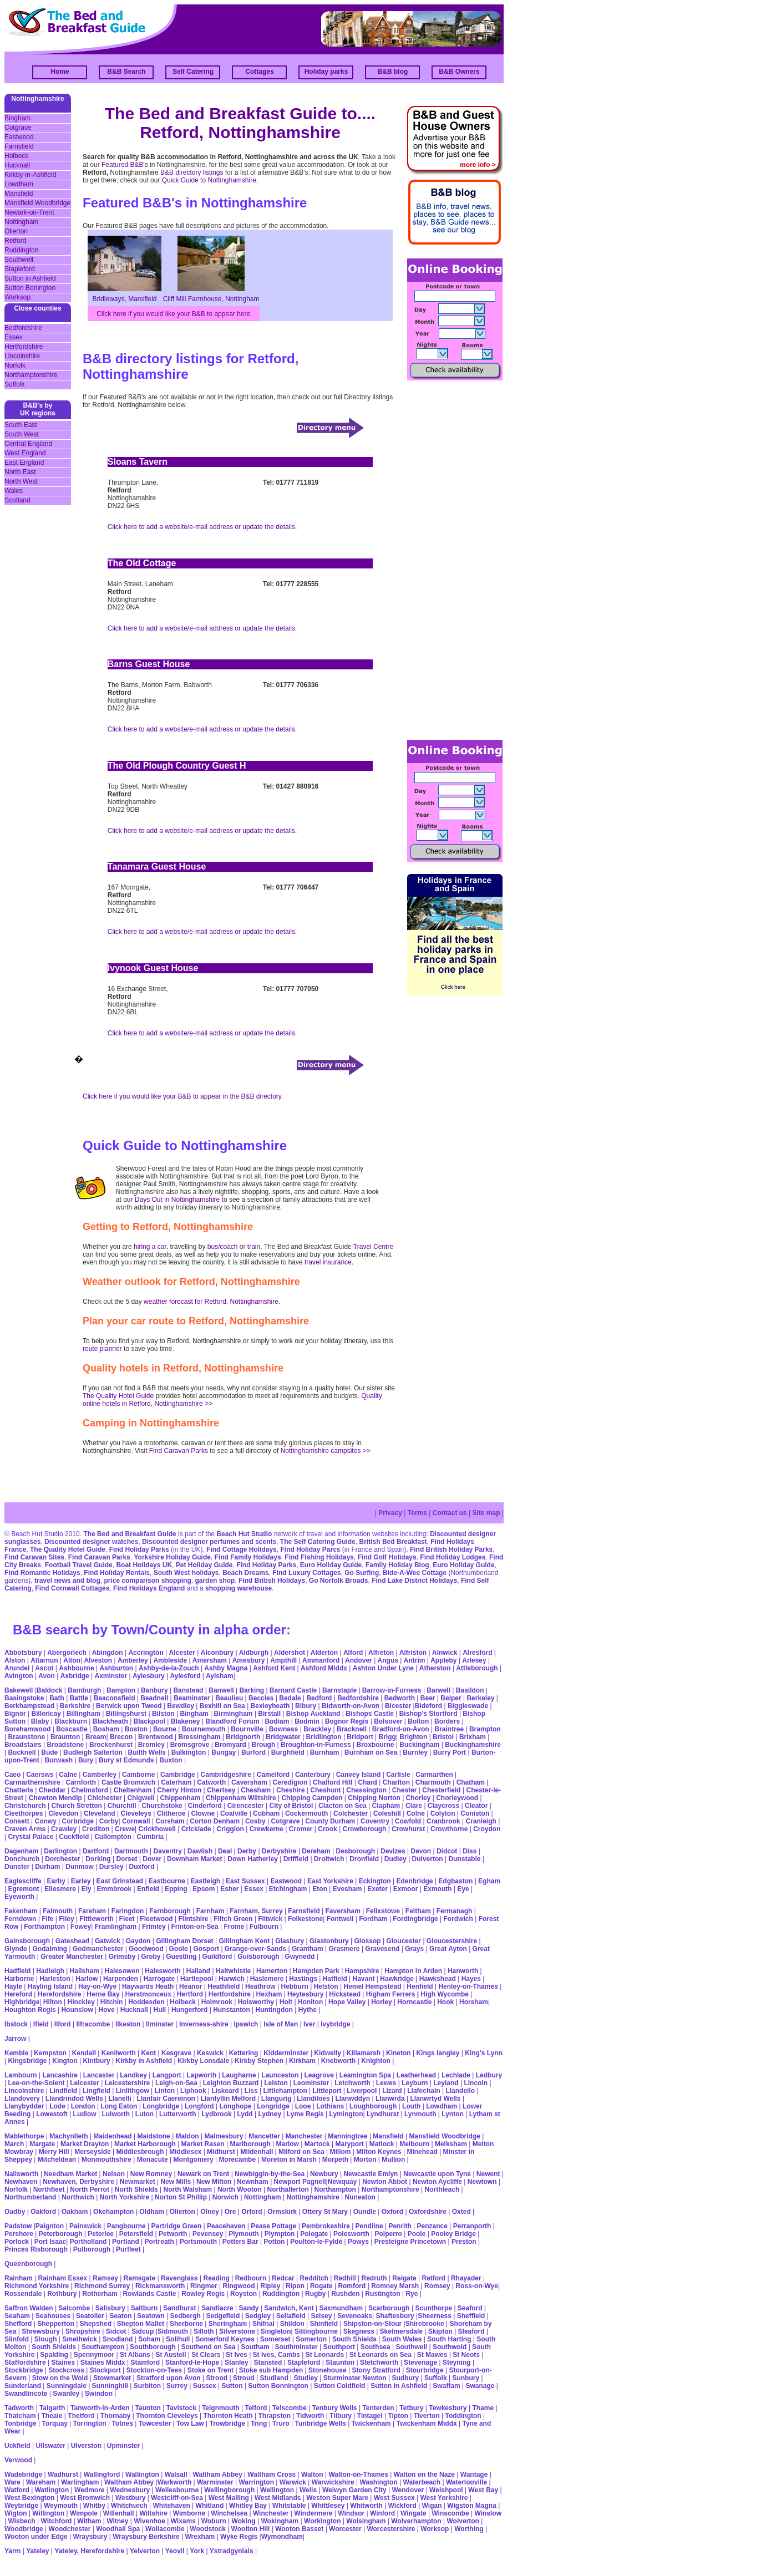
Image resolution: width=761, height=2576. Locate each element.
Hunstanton (231, 2010)
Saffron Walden (28, 2308)
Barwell (438, 1690)
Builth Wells (147, 1752)
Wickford (402, 2505)
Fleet (127, 1919)
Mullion (393, 2159)
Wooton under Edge (36, 2537)
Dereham (316, 1851)
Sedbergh (185, 2316)
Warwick (293, 2482)
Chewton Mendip (55, 1798)
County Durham (330, 1821)
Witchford (56, 2521)
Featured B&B (122, 165)
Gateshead (72, 1941)
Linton (165, 2091)
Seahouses (52, 2316)
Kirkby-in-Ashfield (30, 175)
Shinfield (324, 2324)
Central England (28, 444)
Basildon (470, 1690)
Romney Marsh (395, 2286)
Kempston (50, 2053)
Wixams (183, 2521)
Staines (63, 2362)
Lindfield (63, 2091)
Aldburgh (253, 1653)
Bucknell (21, 1752)
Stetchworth (379, 2362)
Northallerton (287, 2189)
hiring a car (150, 1247)
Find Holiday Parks (139, 1549)
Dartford (96, 1851)
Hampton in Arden (414, 1971)
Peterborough (61, 2234)
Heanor (190, 1986)
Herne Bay (103, 1994)
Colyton (442, 1813)
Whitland (210, 2505)
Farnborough (170, 1911)
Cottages (259, 71)
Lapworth (201, 2075)
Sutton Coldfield (340, 2386)
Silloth (204, 2331)
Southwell (18, 259)
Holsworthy (256, 2002)
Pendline (369, 2226)
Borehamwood (27, 1729)
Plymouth (244, 2234)
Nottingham (21, 222)
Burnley (415, 1752)
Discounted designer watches (91, 1542)
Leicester (84, 2083)
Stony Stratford (376, 2370)
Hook (445, 2002)
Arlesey (474, 1660)
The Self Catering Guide (318, 1542)
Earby (56, 1881)
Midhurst (221, 2152)
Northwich (78, 2197)
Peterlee (101, 2234)
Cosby (255, 1821)
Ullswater (50, 2446)
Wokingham (279, 2521)
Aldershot (289, 1653)
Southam (255, 2347)
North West (21, 481)
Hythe (307, 2010)
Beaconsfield (114, 1698)
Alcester (182, 1653)
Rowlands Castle (149, 2294)
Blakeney (185, 1721)
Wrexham (200, 2537)
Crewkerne (266, 1829)
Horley (381, 2002)
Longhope (235, 2106)
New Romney (150, 2174)
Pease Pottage (273, 2226)
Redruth (374, 2278)
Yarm (12, 2551)
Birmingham (233, 1714)
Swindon (99, 2393)
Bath (56, 1698)
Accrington (145, 1653)
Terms (417, 1513)
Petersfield (136, 2234)
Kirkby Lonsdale (203, 2061)
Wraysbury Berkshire (146, 2537)
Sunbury (465, 2378)
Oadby (14, 2212)
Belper (450, 1698)
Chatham (470, 1782)
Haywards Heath (148, 1986)
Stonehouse (327, 2370)
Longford (199, 2106)
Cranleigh (480, 1821)
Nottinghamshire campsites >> (326, 1451)
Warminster (215, 2482)
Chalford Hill (332, 1782)
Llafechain (423, 2091)
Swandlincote (25, 2393)
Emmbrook (114, 1889)
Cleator (476, 1806)
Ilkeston (127, 2024)
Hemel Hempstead (372, 1986)
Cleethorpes (23, 1813)
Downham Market (194, 1859)
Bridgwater (283, 1737)
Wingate (413, 2513)
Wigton (15, 2513)
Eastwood (19, 137)
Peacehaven (226, 2226)
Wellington (277, 2490)
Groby (150, 1956)
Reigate (404, 2278)
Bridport (359, 1737)
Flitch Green (233, 1919)
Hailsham (84, 1971)
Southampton (103, 2347)
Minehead (422, 2152)
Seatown (150, 2316)
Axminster (111, 1676)
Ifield (41, 2024)
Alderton (324, 1653)
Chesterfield (441, 1790)
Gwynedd (299, 1956)
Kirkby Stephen (259, 2061)
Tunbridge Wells (320, 2423)
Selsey (321, 2316)
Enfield (148, 1889)
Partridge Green (176, 2226)
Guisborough (258, 1956)
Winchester (271, 2513)
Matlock (381, 2144)
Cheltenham (133, 1790)
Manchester (304, 2136)
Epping (176, 1889)
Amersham (209, 1660)
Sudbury (405, 2378)
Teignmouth (221, 2408)
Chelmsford (89, 1790)
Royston (243, 2294)
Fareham (92, 1911)
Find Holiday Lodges (452, 1557)
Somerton (311, 2339)
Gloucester (403, 1941)
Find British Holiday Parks (451, 1549)
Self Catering (193, 71)
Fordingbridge (415, 1919)
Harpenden (120, 1979)
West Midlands (278, 2498)
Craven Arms (24, 1829)
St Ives (236, 2355)
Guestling (181, 1956)
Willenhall (118, 2513)
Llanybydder (24, 2106)
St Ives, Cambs (276, 2355)
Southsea (375, 2347)
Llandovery (22, 2098)
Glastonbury (329, 1941)
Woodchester (70, 2529)
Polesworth (351, 2234)
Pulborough (91, 2249)
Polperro (388, 2234)
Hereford (18, 1994)
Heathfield (223, 1986)
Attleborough (477, 1668)
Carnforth (81, 1782)
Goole (178, 1949)
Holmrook (216, 2002)
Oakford (43, 2212)
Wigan (432, 2505)
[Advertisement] (451, 559)
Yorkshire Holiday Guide (172, 1557)
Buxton (170, 1760)
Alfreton (381, 1653)
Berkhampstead (29, 1706)
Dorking (97, 1859)
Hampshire (362, 1971)
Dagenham (21, 1851)
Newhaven (20, 2182)
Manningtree (347, 2136)
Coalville (233, 1813)
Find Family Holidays (248, 1557)
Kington (64, 2061)
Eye (463, 1889)
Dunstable (464, 1859)
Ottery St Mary (325, 2212)
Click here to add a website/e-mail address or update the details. (202, 527)
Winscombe (450, 2513)
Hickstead (345, 1994)
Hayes (471, 1979)
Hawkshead (437, 1979)
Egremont (23, 1889)
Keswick (210, 2053)
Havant (364, 1979)
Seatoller (90, 2316)
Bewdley (180, 1706)
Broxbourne (375, 1745)
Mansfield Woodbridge (37, 203)
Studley (306, 2378)
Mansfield (18, 193)
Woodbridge (23, 2529)
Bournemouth (204, 1729)
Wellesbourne (177, 2490)
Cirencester (245, 1806)
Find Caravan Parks (178, 1451)
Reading (216, 2278)
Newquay (342, 2182)
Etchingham (288, 1889)
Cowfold (408, 1821)
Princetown (428, 2241)
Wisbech (21, 2521)
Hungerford (189, 2010)
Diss (469, 1851)
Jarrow (15, 2038)
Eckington (375, 1881)
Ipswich (246, 2024)
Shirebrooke (424, 2324)
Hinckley (81, 2002)
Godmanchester (98, 1949)
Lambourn (20, 2075)
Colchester (350, 1813)
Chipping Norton (374, 1798)
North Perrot (89, 2189)
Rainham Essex (62, 2278)
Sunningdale (67, 2386)
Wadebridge (23, 2474)
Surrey (176, 2386)
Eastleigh (205, 1881)
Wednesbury (130, 2490)
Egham (489, 1881)
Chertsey (221, 1790)
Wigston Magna (471, 2505)
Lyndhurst (383, 2114)
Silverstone (237, 2331)
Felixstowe (383, 1911)
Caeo (12, 1775)
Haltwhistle (233, 1971)
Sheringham (228, 2324)
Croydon (486, 1829)
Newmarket (137, 2182)
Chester (404, 1790)
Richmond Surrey (102, 2286)
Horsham (473, 2002)
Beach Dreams (245, 1573)
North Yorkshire (125, 2197)
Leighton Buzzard (231, 2083)
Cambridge (177, 1775)
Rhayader (466, 2278)
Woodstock (207, 2529)
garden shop (215, 1580)
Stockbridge (23, 2370)
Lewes (386, 2083)
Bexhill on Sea (222, 1706)
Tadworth (19, 2408)
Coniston (474, 1813)
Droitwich (329, 1859)
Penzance (432, 2226)
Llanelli (119, 2098)
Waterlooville (466, 2482)
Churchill (122, 1806)
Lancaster (99, 2075)
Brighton (413, 1737)
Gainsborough (27, 1941)
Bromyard (230, 1745)
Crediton (95, 1829)
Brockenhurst (111, 1745)
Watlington (52, 2490)
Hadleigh (50, 1971)
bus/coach (222, 1247)
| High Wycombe (443, 1994)
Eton (319, 1889)
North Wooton (239, 2189)
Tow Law (190, 2423)
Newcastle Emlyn (370, 2174)
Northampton (335, 2189)
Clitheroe (171, 1813)
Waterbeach (422, 2482)
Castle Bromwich (128, 1782)
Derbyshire (279, 1851)
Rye (411, 2294)
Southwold (449, 2347)
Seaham (17, 2316)
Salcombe (74, 2308)
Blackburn (70, 1721)
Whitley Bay (248, 2505)
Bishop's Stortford (428, 1714)
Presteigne (391, 2241)
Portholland (88, 2241)
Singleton (276, 2331)
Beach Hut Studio (244, 1534)
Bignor (15, 1714)
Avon (46, 1676)
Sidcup (142, 2331)
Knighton (375, 2061)
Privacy (390, 1513)
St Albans (135, 2355)
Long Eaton (118, 2106)
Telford (256, 2408)
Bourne (164, 1729)
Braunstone (26, 1737)
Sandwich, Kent (288, 2308)
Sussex (204, 2386)
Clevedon (63, 1813)
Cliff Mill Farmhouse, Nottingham (211, 299)
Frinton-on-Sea (194, 1926)
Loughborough (373, 2106)
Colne (416, 1813)
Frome (234, 1926)
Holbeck (16, 156)
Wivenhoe (149, 2521)
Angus (388, 1660)
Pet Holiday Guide (204, 1565)
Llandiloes (313, 2098)
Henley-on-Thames (468, 1986)
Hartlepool (196, 1979)
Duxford (142, 1867)
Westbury (130, 2498)
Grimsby (122, 1956)
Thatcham (20, 2416)
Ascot (44, 1668)
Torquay (55, 2423)
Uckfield (17, 2446)
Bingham (17, 118)
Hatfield (335, 1979)
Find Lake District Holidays (414, 1580)
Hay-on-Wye (97, 1986)
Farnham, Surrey (256, 1911)
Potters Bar (240, 2241)
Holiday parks (326, 71)
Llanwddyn (352, 2098)
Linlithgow (132, 2091)
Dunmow (79, 1867)
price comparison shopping (147, 1580)
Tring (259, 2423)
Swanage (479, 2386)
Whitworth (366, 2505)
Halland (198, 1971)
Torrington (89, 2423)
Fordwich (458, 1919)
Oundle (364, 2212)
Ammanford (320, 1660)
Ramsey (105, 2278)
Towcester (155, 2423)
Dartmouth (131, 1851)
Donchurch (21, 1859)
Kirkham (302, 2061)
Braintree (449, 1729)
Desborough (356, 1851)
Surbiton (147, 2386)
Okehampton (113, 2212)
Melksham (451, 2144)
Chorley (418, 1798)
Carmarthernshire (32, 1782)
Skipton (440, 2331)
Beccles (260, 1698)
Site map (486, 1513)
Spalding (54, 2355)
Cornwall (136, 1821)
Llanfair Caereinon (166, 2098)
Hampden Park (316, 1971)
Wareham (41, 2482)
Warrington (256, 2482)
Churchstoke (161, 1806)
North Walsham (188, 2189)
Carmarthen (434, 1775)
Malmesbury (223, 2136)
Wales (13, 491)
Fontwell (340, 1919)
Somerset (275, 2339)
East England (24, 462)
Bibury (305, 1706)
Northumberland (30, 2197)
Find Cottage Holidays (241, 1549)
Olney (210, 2212)
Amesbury (248, 1660)
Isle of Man (280, 2024)
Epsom (203, 1889)
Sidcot (116, 2331)
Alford (353, 1653)
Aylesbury (149, 1676)
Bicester (398, 1706)
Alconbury (217, 1653)
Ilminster (160, 2024)
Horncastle (414, 2002)
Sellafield (291, 2316)
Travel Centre (373, 1247)
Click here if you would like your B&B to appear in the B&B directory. (183, 1096)
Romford (352, 2286)
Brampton (485, 1729)
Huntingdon (274, 2010)
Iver (309, 2024)
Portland (125, 2241)
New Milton (213, 2182)
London (83, 2106)
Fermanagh (455, 1911)
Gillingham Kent (244, 1941)
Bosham (106, 1729)
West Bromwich (85, 2498)
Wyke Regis (238, 2537)
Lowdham (18, 184)
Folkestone (305, 1919)
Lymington (346, 2114)
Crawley (64, 1829)
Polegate (314, 2234)
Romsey (437, 2286)
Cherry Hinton (179, 1790)
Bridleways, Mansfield (124, 299)
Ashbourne (76, 1668)
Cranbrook (443, 1821)
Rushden (345, 2294)
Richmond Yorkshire (36, 2286)
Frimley (154, 1926)
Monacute (152, 2159)
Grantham (307, 1949)
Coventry (375, 1821)
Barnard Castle (293, 1690)
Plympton (280, 2234)
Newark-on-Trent (29, 212)
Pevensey (207, 2234)
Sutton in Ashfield (30, 278)
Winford (382, 2513)
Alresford (477, 1653)
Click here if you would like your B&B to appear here (173, 314)
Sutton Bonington (29, 288)
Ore (230, 2212)
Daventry (168, 1851)
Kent (148, 2053)
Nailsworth (21, 2174)
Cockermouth (306, 1813)
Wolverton (463, 2521)
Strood (216, 2378)
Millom (340, 2152)
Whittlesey (327, 2505)
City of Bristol (291, 1806)
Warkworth (175, 2482)
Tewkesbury (447, 2408)
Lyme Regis (305, 2114)
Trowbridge (227, 2423)
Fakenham (20, 1911)
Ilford (62, 2024)
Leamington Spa (365, 2075)
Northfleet (49, 2189)
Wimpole (84, 2513)
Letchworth (352, 2083)
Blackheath (110, 1721)
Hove (107, 2010)
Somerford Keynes (225, 2339)
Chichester (105, 1798)
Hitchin (111, 2002)
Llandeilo (460, 2091)
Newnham (252, 2182)
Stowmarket (112, 2378)
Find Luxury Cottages (306, 1573)
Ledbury (489, 2075)
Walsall (176, 2474)
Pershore (18, 2234)
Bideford (428, 1706)
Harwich (232, 1979)
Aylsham (220, 1676)
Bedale (290, 1698)
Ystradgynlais (231, 2551)
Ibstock (16, 2024)
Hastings (303, 1979)
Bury (85, 1760)
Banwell (221, 1690)
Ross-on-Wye (476, 2286)
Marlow (287, 2144)
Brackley (317, 1729)
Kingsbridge (27, 2061)
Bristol (443, 1737)
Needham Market (70, 2174)
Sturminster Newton (355, 2378)
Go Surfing (361, 1573)
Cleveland (99, 1813)
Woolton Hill (250, 2529)
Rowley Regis (203, 2294)
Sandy (248, 2308)
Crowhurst (408, 1829)
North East (20, 472)
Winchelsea (229, 2513)
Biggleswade (468, 1706)
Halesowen (122, 1971)
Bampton (120, 1690)
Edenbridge (414, 1881)
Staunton (340, 2362)
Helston (326, 1986)
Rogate (321, 2286)
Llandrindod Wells (74, 2098)
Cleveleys (135, 1813)
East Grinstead (119, 1881)
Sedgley (258, 2316)
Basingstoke (24, 1698)
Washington (379, 2482)
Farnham (210, 1911)
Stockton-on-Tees (153, 2370)
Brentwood (155, 1737)
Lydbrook (216, 2114)
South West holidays (186, 1573)
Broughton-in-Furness (316, 1745)
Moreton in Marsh (289, 2159)
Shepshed (95, 2324)
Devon (420, 1851)
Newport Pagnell (300, 2182)
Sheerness (434, 2316)
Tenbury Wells (334, 2408)
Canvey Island (358, 1775)
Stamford (145, 2362)
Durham (47, 1867)
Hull (160, 2010)
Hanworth (463, 1971)
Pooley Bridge (453, 2234)
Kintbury (96, 2061)
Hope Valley (347, 2002)
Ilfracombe (93, 2024)
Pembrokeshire (326, 2226)
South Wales (402, 2339)
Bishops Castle (370, 1714)
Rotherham (99, 2294)
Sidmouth (173, 2331)
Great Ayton (448, 1949)
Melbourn (414, 2144)
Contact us (450, 1513)
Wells (308, 2490)
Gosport (206, 1949)
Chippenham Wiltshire (241, 1798)
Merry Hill (54, 2152)
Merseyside (92, 2152)
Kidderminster (285, 2053)
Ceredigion (290, 1782)
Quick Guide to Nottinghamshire (208, 180)
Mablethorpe (24, 2136)
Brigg (387, 1737)
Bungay (223, 1752)
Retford (15, 241)
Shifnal (263, 2324)
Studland (274, 2378)
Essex (13, 337)
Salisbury (110, 2308)
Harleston (54, 1979)
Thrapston (274, 2416)
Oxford (392, 2212)
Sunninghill (110, 2386)
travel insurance (328, 1262)
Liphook (193, 2091)
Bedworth (399, 1698)
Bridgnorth (243, 1737)
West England (25, 453)
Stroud (244, 2378)
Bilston (163, 1714)
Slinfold (16, 2339)
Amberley (133, 1660)
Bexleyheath (270, 1706)
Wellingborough (229, 2490)
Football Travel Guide (79, 1565)
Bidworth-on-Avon (350, 1706)
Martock (317, 2144)
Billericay (45, 1714)
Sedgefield (223, 2316)
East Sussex (245, 1881)
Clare (413, 1806)
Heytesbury (305, 1994)
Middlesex (185, 2152)
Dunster (16, 1867)
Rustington (382, 2294)
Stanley (236, 2362)
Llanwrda (390, 2098)
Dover (152, 1859)
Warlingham (80, 2482)
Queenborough (28, 2264)
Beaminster (192, 1698)
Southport (339, 2347)
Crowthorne (449, 1829)
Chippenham (180, 1798)
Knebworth (338, 2061)
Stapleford (19, 269)
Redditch (314, 2278)
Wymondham (282, 2537)
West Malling (229, 2498)
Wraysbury (90, 2537)
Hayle (13, 1986)
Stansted (268, 2362)
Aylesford (185, 1676)
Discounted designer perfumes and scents (209, 1542)
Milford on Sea (301, 2152)
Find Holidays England (149, 1588)
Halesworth (163, 1971)
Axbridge (74, 1676)
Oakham (75, 2212)
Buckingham (419, 1745)
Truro (281, 2423)
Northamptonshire (30, 375)
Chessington (366, 1790)
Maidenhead (112, 2136)
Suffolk (14, 384)
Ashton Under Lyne (383, 1668)
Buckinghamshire (473, 1745)
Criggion (230, 1829)
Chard (367, 1782)
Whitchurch (129, 2505)
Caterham (176, 1782)
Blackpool (149, 1721)
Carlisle (398, 1775)
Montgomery (194, 2159)
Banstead (188, 1690)
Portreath (159, 2241)
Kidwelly (327, 2053)
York (197, 2551)
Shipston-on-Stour (372, 2324)
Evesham (347, 1889)
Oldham (151, 2212)
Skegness (358, 2331)
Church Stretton (76, 1806)
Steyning (457, 2362)
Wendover (408, 2490)
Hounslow (77, 2010)
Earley (81, 1881)
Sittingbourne (316, 2331)
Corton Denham (215, 1821)
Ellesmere (60, 1889)
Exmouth (437, 1889)
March (14, 2144)
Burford (253, 1752)
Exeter (377, 1889)
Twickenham (371, 2423)
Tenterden (378, 2408)
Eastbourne (167, 1881)
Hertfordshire (23, 346)
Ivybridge (335, 2024)
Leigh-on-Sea (176, 2083)
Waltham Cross (271, 2474)
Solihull (178, 2339)
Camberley (99, 1775)
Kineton (398, 2053)
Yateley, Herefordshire (90, 2551)
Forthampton (44, 1926)
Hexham (269, 1994)
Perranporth (472, 2226)
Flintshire (194, 1919)
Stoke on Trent (210, 2370)
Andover (358, 1660)
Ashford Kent (274, 1668)
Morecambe (237, 2159)
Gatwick (107, 1941)
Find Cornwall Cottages (72, 1588)
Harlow (86, 1979)
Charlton (396, 1782)
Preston (463, 2241)
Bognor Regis (347, 1721)
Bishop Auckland (313, 1714)
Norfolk (15, 365)
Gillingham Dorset (184, 1941)
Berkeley (480, 1698)
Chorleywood (457, 1798)
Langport (167, 2075)
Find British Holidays (272, 1580)
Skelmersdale (401, 2331)
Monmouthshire (106, 2159)
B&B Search (126, 71)
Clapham (386, 1806)
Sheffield (471, 2316)
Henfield (420, 1986)
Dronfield (364, 1859)
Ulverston (86, 2446)
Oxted (461, 2212)
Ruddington (21, 250)
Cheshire (290, 1790)
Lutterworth (177, 2114)
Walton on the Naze (424, 2474)
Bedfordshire (23, 328)
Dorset (126, 1859)
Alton (71, 1660)
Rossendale (23, 2294)
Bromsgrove (190, 1745)
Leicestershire (127, 2083)
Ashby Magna (225, 1668)
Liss (251, 2091)
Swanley (66, 2393)
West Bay (483, 2490)
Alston (14, 1660)
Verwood (18, 2460)
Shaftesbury (395, 2316)
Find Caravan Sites (34, 1557)
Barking (251, 1690)
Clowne (203, 1813)
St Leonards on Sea (380, 2355)
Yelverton (145, 2551)
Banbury (154, 1690)
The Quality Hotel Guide (118, 1396)
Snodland (118, 2339)
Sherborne (186, 2324)
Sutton (232, 2386)
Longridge (273, 2106)
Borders (447, 1721)
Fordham (373, 1919)
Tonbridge (20, 2423)
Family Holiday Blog (397, 1565)
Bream (95, 1737)
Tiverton (427, 2416)
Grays (414, 1949)
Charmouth (433, 1782)
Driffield (295, 1859)
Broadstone (65, 1745)
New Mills (176, 2182)
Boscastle (72, 1729)
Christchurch (25, 1806)
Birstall (269, 1714)
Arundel (16, 1668)
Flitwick (270, 1919)
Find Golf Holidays (387, 1557)
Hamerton (271, 1971)
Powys (358, 2241)
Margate (42, 2144)
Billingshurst (126, 1714)
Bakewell (18, 1690)
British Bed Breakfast (393, 1542)
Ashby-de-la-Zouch (169, 1668)
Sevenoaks (354, 2316)
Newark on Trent (203, 2174)
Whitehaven (171, 2505)
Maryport (350, 2144)
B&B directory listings (191, 172)
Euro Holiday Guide (331, 1565)
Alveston (98, 1660)
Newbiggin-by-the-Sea (270, 2174)
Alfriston (413, 1653)
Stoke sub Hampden (271, 2370)
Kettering (243, 2053)
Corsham (169, 1821)
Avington (18, 1676)
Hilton (52, 2002)
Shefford (18, 2324)
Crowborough (365, 1829)
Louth (411, 2106)
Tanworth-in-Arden (99, 2408)
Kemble (16, 2053)
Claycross (443, 1806)
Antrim (414, 1660)
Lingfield (96, 2091)
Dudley (395, 1859)
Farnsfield (19, 146)
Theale (51, 2416)
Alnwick (444, 1653)
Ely (87, 1889)
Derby (246, 1851)
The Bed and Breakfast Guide (129, 1534)
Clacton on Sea (342, 1806)
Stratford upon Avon (168, 2378)
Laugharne (239, 2075)
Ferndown (20, 1919)
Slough (45, 2339)
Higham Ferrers (390, 1994)
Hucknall (17, 165)
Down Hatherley (252, 1859)
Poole (417, 2234)
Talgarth (52, 2408)
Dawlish (199, 1851)
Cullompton (112, 1837)
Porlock (16, 2241)
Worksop (17, 297)
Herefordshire (60, 1994)
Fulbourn (264, 1926)
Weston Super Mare (337, 2498)
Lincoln (476, 2083)
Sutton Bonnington (278, 2386)
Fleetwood (156, 1919)
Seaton (121, 2316)
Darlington (60, 1851)
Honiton (310, 2002)
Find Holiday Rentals (117, 1573)
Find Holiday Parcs (310, 1549)
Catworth (211, 1782)
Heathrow (260, 1986)
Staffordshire (25, 2362)
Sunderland (22, 2386)
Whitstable (289, 2505)
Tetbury (411, 2408)
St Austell (171, 2355)
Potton (274, 2241)
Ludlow (85, 2114)
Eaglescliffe (23, 1881)
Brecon (121, 1737)
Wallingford (102, 2474)
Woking (244, 2521)
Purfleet (128, 2249)
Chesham (256, 1790)
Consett (16, 1821)
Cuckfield (74, 1837)
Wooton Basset (299, 2529)
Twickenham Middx (428, 2423)
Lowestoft (52, 2114)
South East (20, 425)
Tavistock (181, 2408)
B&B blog (393, 71)
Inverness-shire (204, 2024)
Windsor (351, 2513)
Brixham (472, 1737)
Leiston (276, 2083)
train (253, 1247)
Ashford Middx (324, 1668)
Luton (144, 2114)
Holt (286, 2002)
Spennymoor (94, 2355)
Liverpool (362, 2091)
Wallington (142, 2474)
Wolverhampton (417, 2521)
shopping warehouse (238, 1588)
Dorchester (62, 1859)
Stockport (105, 2370)
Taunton (147, 2408)
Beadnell (154, 1698)
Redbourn (251, 2278)
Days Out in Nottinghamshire (177, 1199)
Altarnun (44, 1660)
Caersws (39, 1775)
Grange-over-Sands (255, 1949)
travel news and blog (67, 1580)
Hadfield (17, 1971)
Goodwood (146, 1949)
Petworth (173, 2234)
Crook (327, 1829)
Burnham (324, 1752)
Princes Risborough (36, 2249)
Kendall (84, 2053)
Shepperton (55, 2324)
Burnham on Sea (370, 1752)
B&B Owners (459, 71)
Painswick (85, 2226)
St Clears (205, 2355)
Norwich (225, 2197)
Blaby (40, 1721)
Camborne (138, 1775)
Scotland (17, 500)
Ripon (295, 2286)
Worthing (468, 2529)
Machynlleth (68, 2136)
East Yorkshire (330, 1881)
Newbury (324, 2174)
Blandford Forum (232, 1721)
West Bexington (29, 2498)
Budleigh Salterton (93, 1752)
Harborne (19, 1979)
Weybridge (21, 2505)
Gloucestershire (452, 1941)
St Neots (466, 2355)
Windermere (313, 2513)
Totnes (122, 2423)
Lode (57, 2106)
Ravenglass (179, 2278)
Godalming (49, 1949)
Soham (149, 2339)
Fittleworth (96, 1919)
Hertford (190, 1994)
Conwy (45, 1821)
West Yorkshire (444, 2498)
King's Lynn (484, 2053)
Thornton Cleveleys (166, 2416)
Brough (264, 1745)
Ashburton (116, 1668)
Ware (12, 2482)
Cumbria (150, 1837)
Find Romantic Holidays (42, 1573)
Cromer (301, 1829)
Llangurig (276, 2098)
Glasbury (289, 1941)
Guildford (217, 1956)
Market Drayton (84, 2144)
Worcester (345, 2529)
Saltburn (144, 2308)
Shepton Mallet (140, 2324)
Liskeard (225, 2091)
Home (59, 71)
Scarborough (389, 2308)
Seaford (470, 2308)
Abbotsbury (23, 1653)
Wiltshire (153, 2513)
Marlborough (250, 2144)
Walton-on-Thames (358, 2474)
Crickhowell (157, 1829)
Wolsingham (365, 2521)
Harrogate (159, 1979)
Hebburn (294, 1986)
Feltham (418, 1911)
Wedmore (89, 2490)
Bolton (418, 1721)
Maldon (187, 2136)
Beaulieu (229, 1698)
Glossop (367, 1941)
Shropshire (82, 2331)
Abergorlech (67, 1653)
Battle (79, 1698)
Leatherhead (416, 2075)
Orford (251, 2212)
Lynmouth (420, 2114)
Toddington (463, 2416)
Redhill (345, 2278)
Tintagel (370, 2416)
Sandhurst (179, 2308)
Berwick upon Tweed (128, 1706)
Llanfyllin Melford (228, 2098)
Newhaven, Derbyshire (78, 2182)
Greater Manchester (71, 1956)
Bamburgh (84, 1690)
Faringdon (127, 1911)
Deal (225, 1851)
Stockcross (66, 2370)
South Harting (449, 2339)
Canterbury (313, 1775)
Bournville (247, 1729)
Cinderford (205, 1806)
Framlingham (115, 1926)
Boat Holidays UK (144, 1565)
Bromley (151, 1745)
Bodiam (277, 1721)
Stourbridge (425, 2370)
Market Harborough (145, 2144)
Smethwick (79, 2339)
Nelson (114, 2174)
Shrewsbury (41, 2331)
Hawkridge (397, 1979)
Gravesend (382, 1949)
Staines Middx (102, 2362)
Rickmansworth (160, 2286)
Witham (89, 2521)
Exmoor (405, 1889)
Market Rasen (203, 2144)
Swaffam (446, 2386)
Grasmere (344, 1949)
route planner (102, 1349)
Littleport (327, 2091)
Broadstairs (23, 1745)
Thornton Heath (227, 2416)
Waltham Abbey (217, 2474)
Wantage (474, 2474)
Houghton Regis (30, 2010)
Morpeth (335, 2159)
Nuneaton (360, 2197)
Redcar (283, 2278)
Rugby (315, 2294)
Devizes (392, 1851)
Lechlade (456, 2075)
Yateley (37, 2551)
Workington (322, 2521)
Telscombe (289, 2408)
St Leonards (325, 2355)
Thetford (81, 2416)
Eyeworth (19, 1897)
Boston (136, 1729)
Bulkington (188, 1752)
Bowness (283, 1729)
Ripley (270, 2286)
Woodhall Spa (118, 2529)
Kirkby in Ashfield (144, 2061)
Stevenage (420, 2362)
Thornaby (115, 2416)
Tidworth (310, 2416)
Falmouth (58, 1911)
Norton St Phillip (181, 2197)
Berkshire (75, 1706)
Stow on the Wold (60, 2378)
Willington (48, 2513)
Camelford (273, 1775)
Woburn (213, 2521)
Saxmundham (341, 2308)
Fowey (80, 1926)
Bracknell (352, 1729)
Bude (49, 1752)
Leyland (445, 2083)
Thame (483, 2408)
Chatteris (18, 1790)
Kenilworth (119, 2053)
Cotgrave (18, 127)
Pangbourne (126, 2226)
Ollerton (16, 231)
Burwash (58, 1760)
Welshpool (446, 2490)
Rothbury (62, 2294)
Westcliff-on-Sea (177, 2498)
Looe (303, 2106)
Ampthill (283, 1660)
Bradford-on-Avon (400, 1729)
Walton (312, 2474)
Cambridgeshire (226, 1775)
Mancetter (264, 2136)
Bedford (319, 1698)
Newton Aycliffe (437, 2182)
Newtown (482, 2182)
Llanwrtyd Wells (435, 2098)
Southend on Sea (209, 2347)
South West (21, 434)
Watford (16, 2490)
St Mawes (432, 2355)
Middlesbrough (140, 2152)
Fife (47, 1919)
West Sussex (394, 2498)
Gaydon (138, 1941)
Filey (66, 1919)
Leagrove (319, 2075)
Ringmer (203, 2286)
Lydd (244, 2114)
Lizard (392, 2091)
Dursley (111, 1867)
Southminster (296, 2347)
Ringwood (239, 2286)
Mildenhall (257, 2152)
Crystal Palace (30, 1837)
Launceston (279, 2075)
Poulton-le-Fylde (316, 2241)
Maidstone (153, 2136)
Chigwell (140, 1798)
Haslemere (267, 1979)
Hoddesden (146, 2002)
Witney (117, 2521)
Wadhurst (63, 2474)
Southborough (153, 2347)
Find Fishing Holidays (319, 1557)
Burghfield (288, 1752)
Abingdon (107, 1653)
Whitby (94, 2505)
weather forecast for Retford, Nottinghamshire (211, 1301)
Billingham (83, 1714)
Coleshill (387, 1813)
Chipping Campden (311, 1798)
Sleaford (471, 2331)
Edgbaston (455, 1881)
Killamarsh (363, 2053)
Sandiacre (217, 2308)
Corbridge (78, 1821)
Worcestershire (391, 2529)
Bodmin (307, 1721)
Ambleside (170, 1660)
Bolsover (388, 1721)
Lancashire (59, 2075)
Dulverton (427, 1859)
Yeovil (175, 2551)
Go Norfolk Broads (338, 1580)
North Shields (136, 2189)
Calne (68, 1775)
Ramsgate (139, 2278)
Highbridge (21, 2002)
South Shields (354, 2339)
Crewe (125, 1829)
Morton (365, 2159)
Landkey (133, 2075)
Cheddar (52, 1790)
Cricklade (196, 1829)
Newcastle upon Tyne (437, 2174)
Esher (229, 1889)
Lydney (269, 2114)
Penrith (399, 2226)
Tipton (398, 2416)
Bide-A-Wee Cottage (415, 1573)
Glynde (15, 1949)
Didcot (447, 1851)
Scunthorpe (433, 2308)
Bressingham (199, 1737)
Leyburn (415, 2083)
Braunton (65, 1737)
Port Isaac (50, 2241)
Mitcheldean (57, 2159)
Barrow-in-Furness (392, 1690)
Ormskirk (282, 2212)
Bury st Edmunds (126, 1760)
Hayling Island (50, 1986)
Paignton (49, 2226)
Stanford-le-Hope (192, 2362)
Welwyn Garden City (354, 2490)
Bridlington (324, 1737)
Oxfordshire (428, 2212)
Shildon (292, 2324)
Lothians (330, 2106)
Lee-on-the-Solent (36, 2083)
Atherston (435, 1668)
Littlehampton (285, 2091)
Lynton (453, 2114)
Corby (109, 1821)
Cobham (266, 1813)
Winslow (487, 2513)
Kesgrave (176, 2053)
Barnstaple (339, 1690)
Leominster (311, 2083)
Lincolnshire (22, 356)
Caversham (249, 1782)
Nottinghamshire (312, 2197)
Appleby (443, 1660)
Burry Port (449, 1752)
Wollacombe (164, 2529)
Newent (488, 2174)
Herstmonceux (148, 1994)
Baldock (50, 1690)
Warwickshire (333, 2482)
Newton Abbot (384, 2182)
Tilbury (340, 2416)
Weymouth (61, 2505)
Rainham (18, 2278)
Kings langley (437, 2053)
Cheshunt (325, 1790)
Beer (427, 1698)
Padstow (18, 2226)
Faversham (343, 1911)
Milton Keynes (378, 2152)
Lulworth (116, 2114)
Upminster (123, 2446)
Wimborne (189, 2513)
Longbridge (161, 2106)
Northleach (442, 2189)
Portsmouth (198, 2241)
